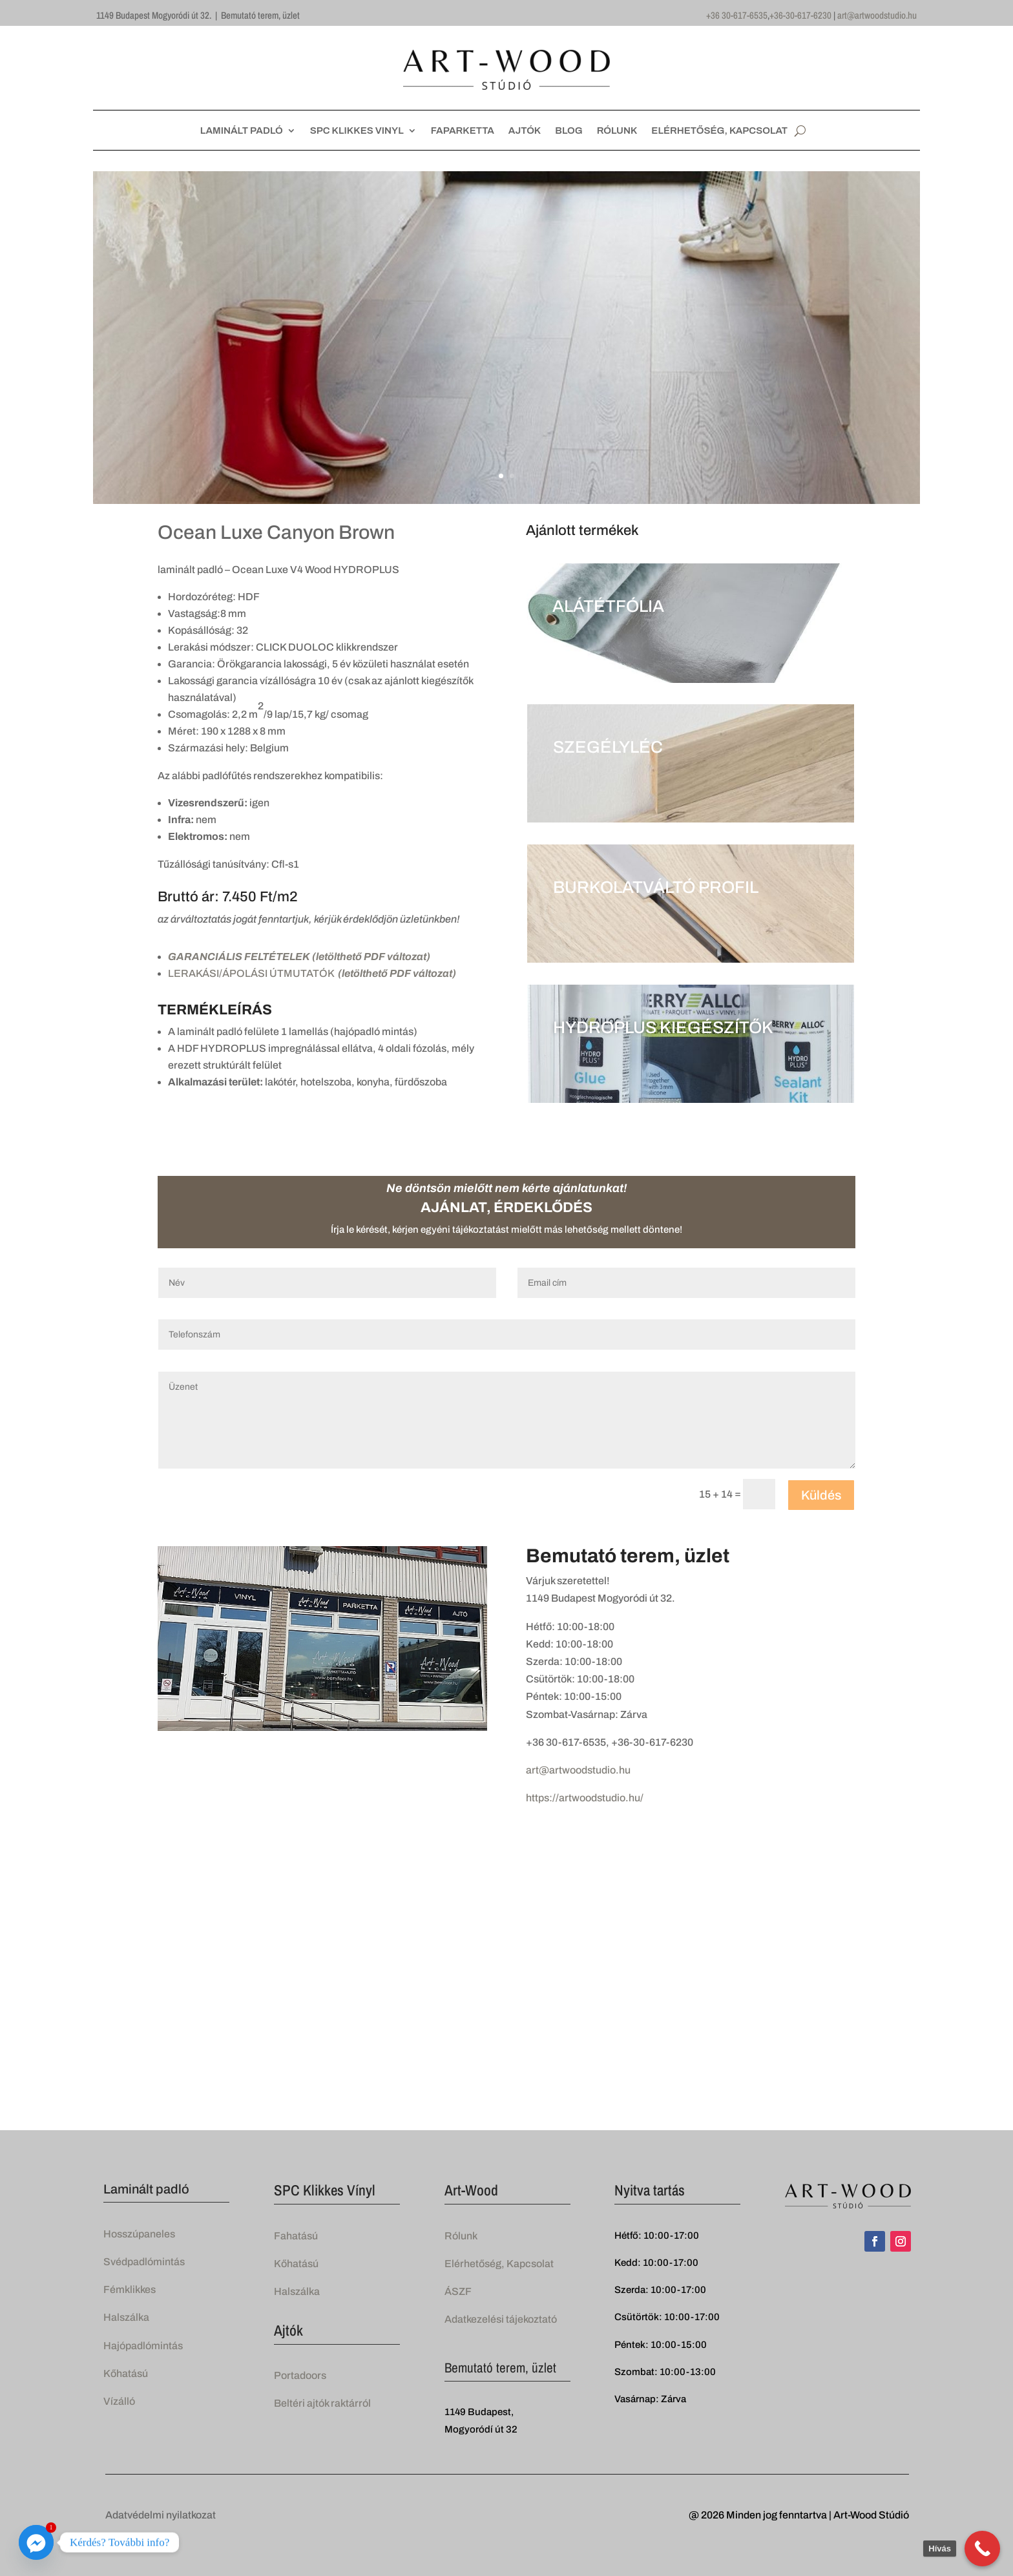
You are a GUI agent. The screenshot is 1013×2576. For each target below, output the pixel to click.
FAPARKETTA (462, 131)
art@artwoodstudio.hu (877, 15)
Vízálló (119, 2401)
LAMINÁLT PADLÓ (241, 131)
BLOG (568, 131)
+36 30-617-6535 (737, 15)
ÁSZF (458, 2291)
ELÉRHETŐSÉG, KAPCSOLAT (719, 131)
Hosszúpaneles (139, 2233)
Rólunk (460, 2235)
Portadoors (300, 2375)
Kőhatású (125, 2373)
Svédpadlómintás (144, 2261)
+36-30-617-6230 (800, 15)
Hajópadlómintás (143, 2345)
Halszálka (126, 2317)
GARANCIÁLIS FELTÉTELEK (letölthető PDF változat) (299, 956)
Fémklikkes (129, 2289)
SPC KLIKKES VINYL (357, 131)
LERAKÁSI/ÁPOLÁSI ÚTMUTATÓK (312, 973)
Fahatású (296, 2235)
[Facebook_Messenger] (36, 2542)
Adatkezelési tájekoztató (500, 2319)
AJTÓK (524, 131)
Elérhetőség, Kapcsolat (499, 2263)
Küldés (821, 1495)
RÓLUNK (617, 131)
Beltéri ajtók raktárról (322, 2403)
